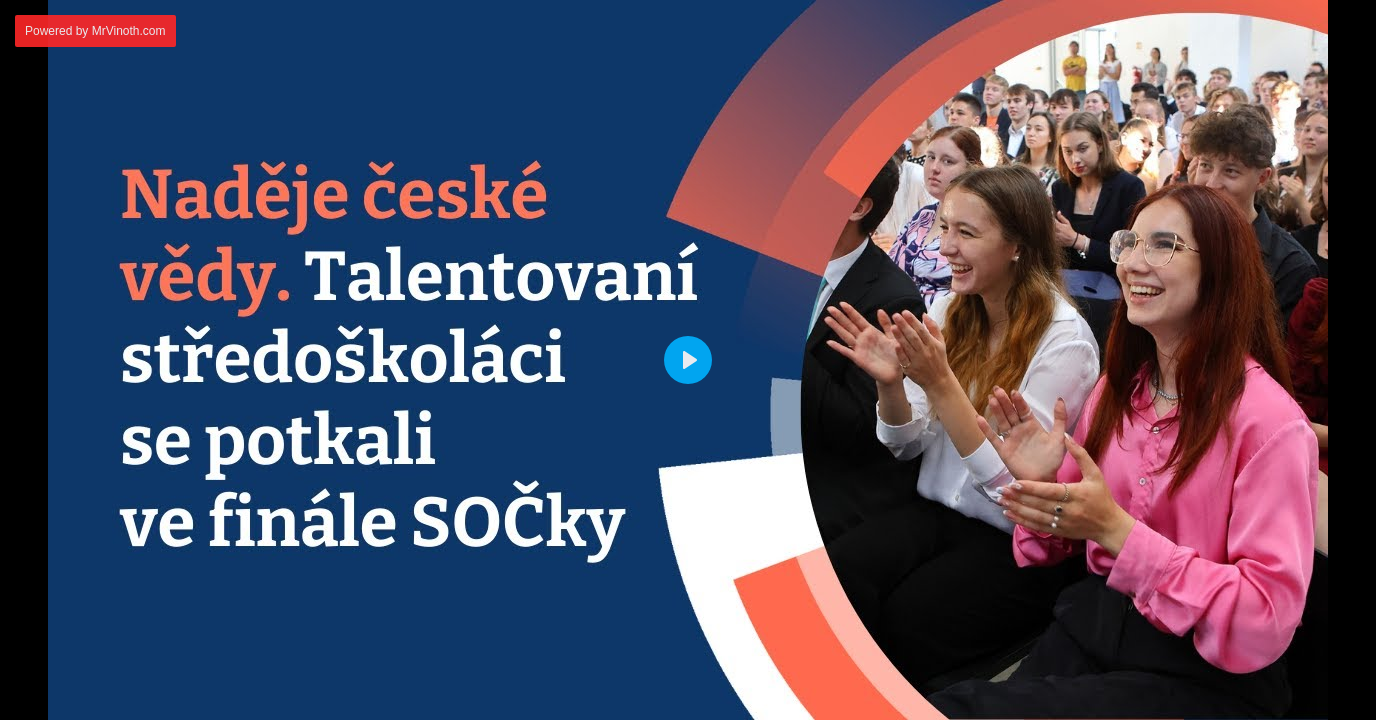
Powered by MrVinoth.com (95, 31)
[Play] (688, 360)
